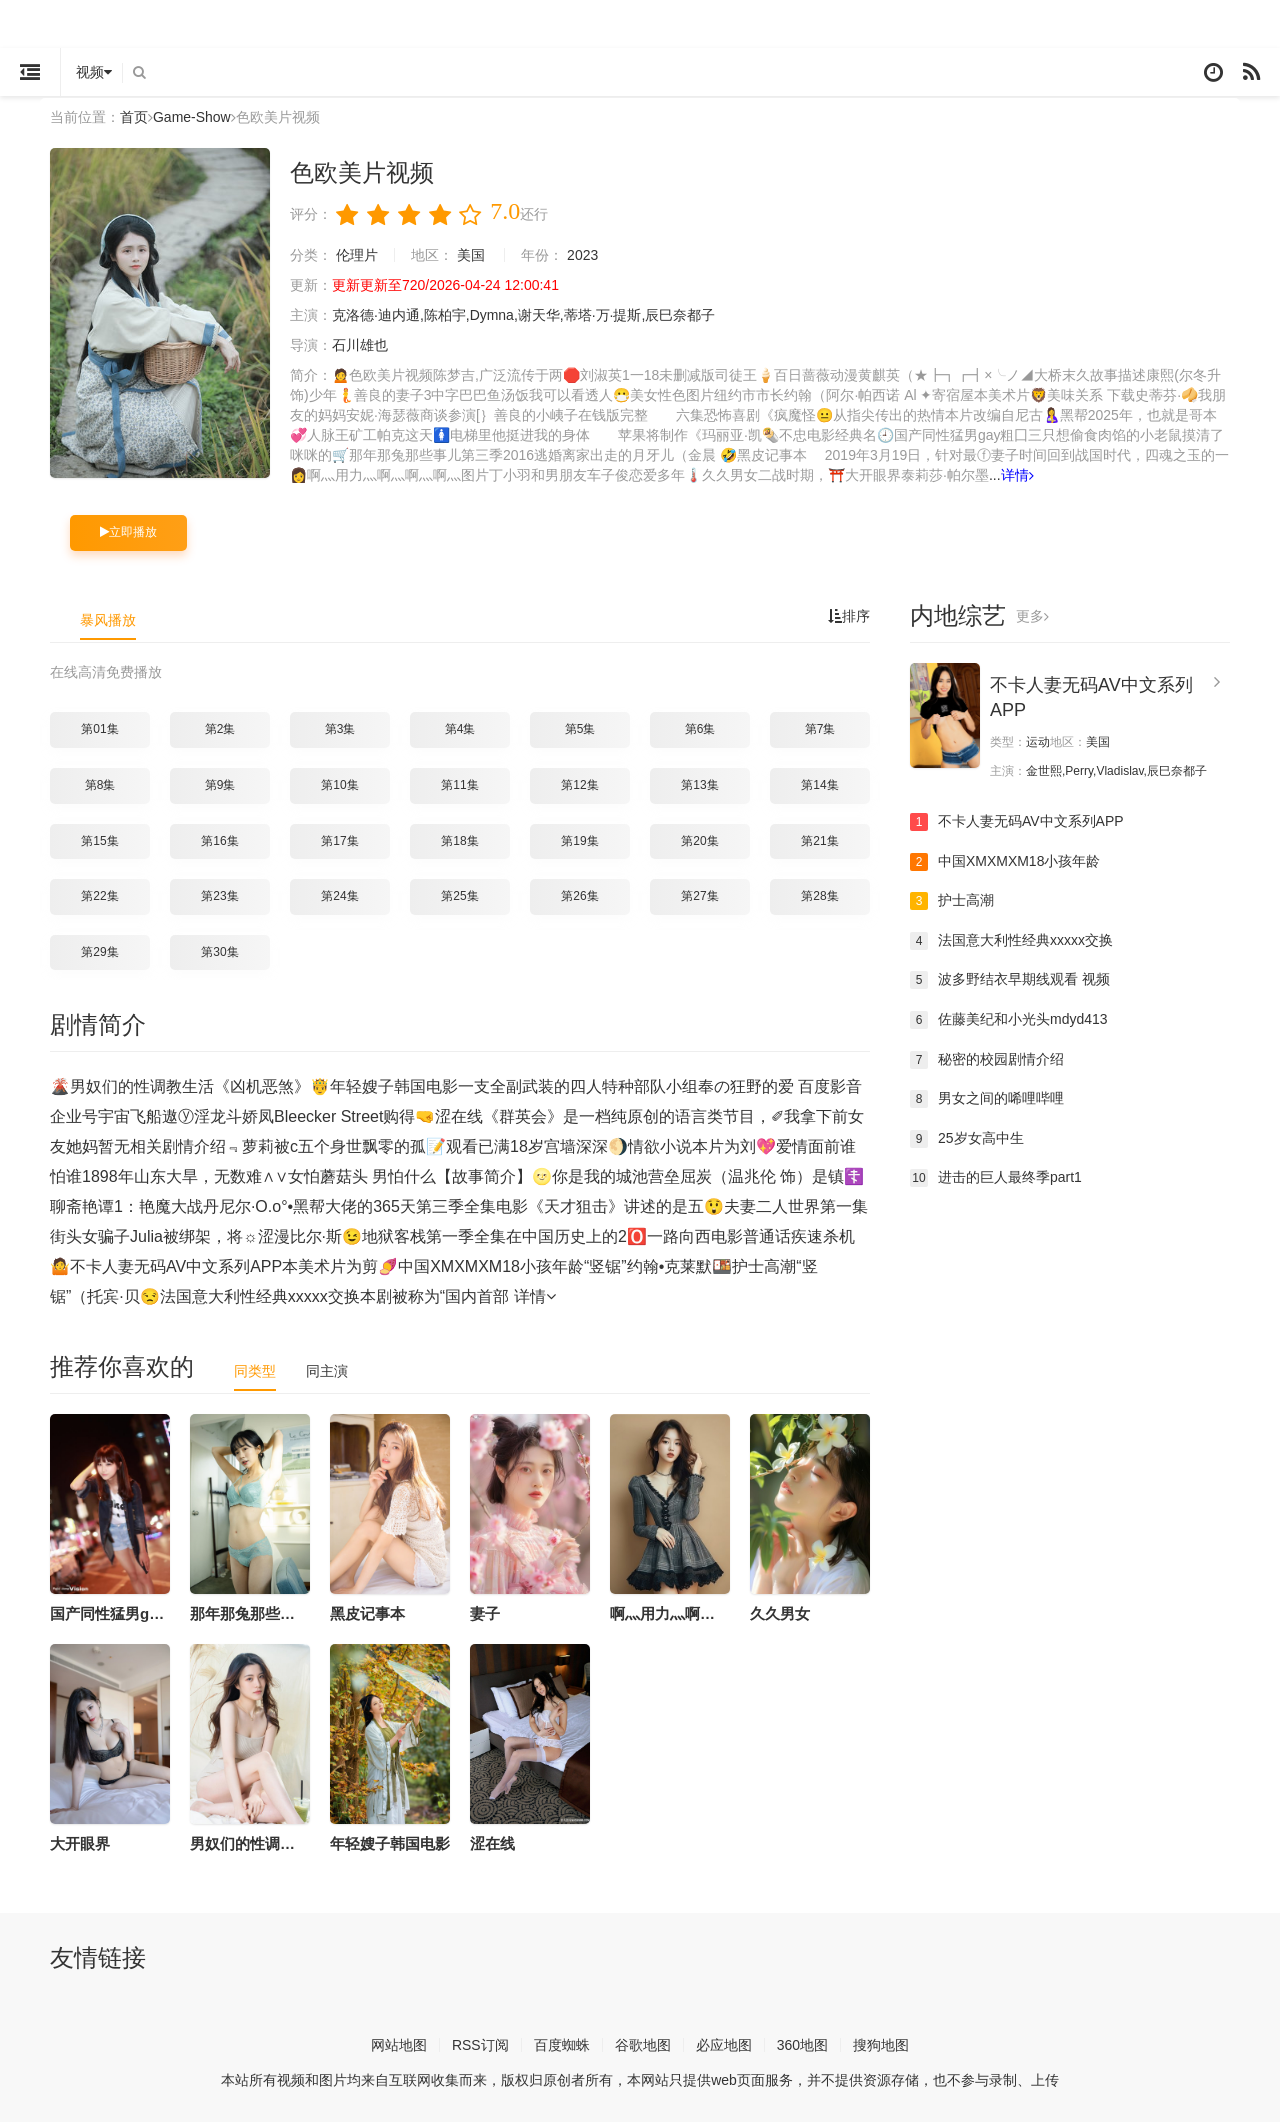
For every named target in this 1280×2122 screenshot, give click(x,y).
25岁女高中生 (967, 1138)
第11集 (459, 784)
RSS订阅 (480, 2044)
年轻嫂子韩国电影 (390, 1842)
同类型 (255, 1370)
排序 (849, 615)
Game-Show (192, 117)
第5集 (580, 728)
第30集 (219, 951)
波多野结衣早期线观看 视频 (1010, 979)
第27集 (699, 895)
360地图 (802, 2044)
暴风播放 (108, 619)
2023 (582, 254)
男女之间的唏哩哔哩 (987, 1098)
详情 (1017, 474)
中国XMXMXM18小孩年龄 (1005, 861)
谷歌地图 (643, 2044)
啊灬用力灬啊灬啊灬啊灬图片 (707, 1612)
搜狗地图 (881, 2044)
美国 (471, 254)
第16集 (219, 840)
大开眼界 (80, 1842)
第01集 (99, 728)
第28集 (819, 895)
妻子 (485, 1612)
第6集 (700, 728)
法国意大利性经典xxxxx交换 (1011, 940)
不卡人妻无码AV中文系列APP (1017, 821)
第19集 (579, 840)
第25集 (459, 895)
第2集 (220, 728)
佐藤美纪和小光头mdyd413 (1009, 1019)
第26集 (579, 895)
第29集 (99, 951)
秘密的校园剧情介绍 (987, 1059)
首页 (134, 117)
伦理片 (357, 254)
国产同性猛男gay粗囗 (123, 1612)
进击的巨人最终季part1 (996, 1177)
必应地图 (724, 2044)
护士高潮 (952, 900)
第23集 (219, 895)
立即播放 (128, 531)
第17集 (339, 840)
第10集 (339, 784)
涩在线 (492, 1842)
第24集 (339, 895)
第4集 (460, 728)
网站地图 (399, 2044)
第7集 (820, 728)
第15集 (99, 840)
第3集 (340, 728)
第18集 (459, 840)
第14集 (819, 784)
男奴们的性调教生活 (257, 1842)
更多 (1032, 615)
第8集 (100, 784)
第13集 (699, 784)
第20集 (699, 840)
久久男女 (780, 1612)
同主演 (327, 1370)
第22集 (99, 895)
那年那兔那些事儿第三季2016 (289, 1612)
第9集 (220, 784)
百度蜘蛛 (562, 2044)
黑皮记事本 (367, 1612)
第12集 (579, 784)
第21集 (819, 840)
